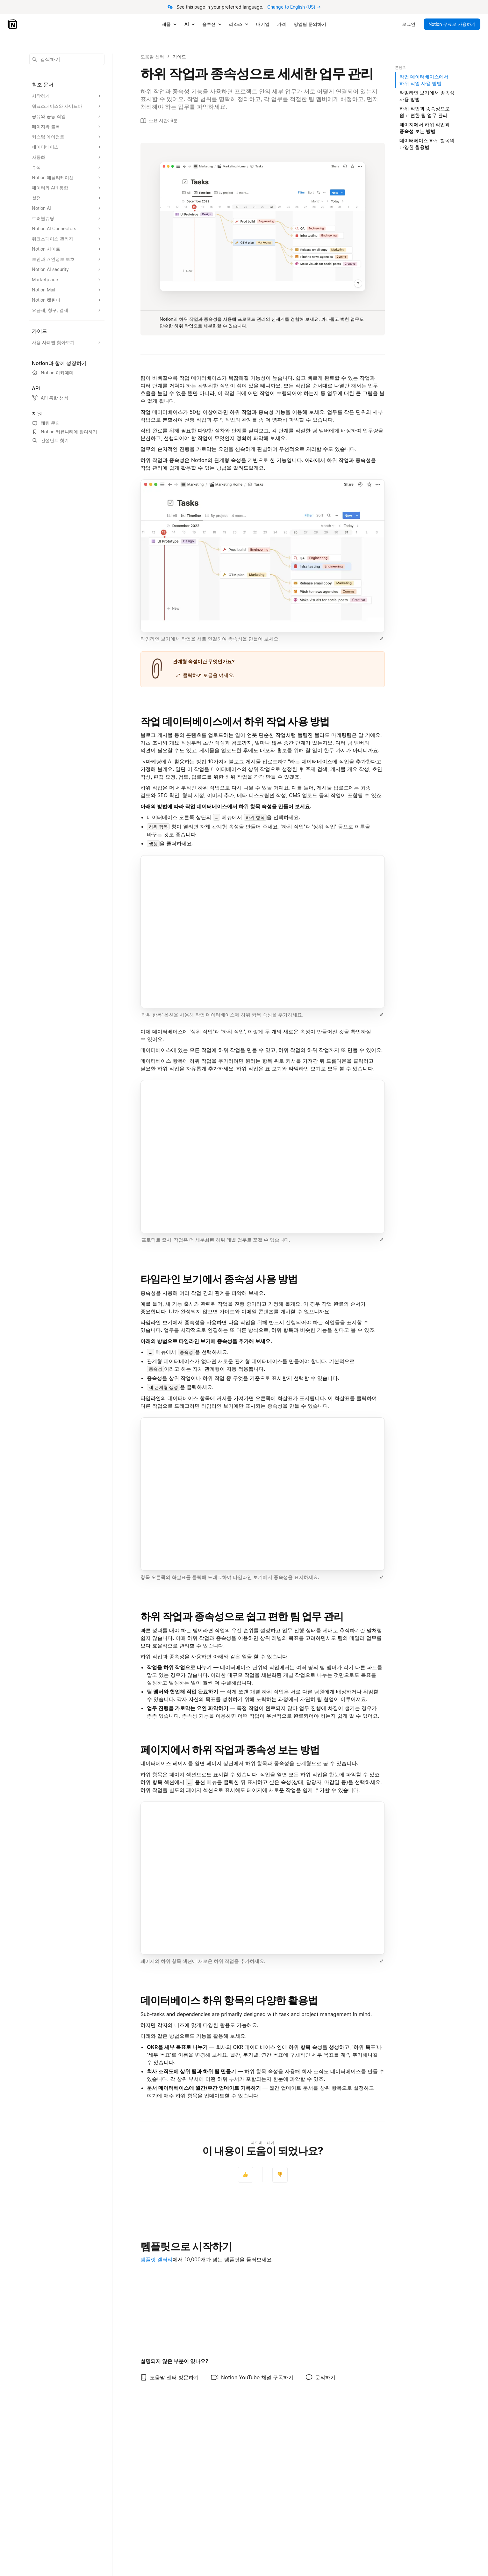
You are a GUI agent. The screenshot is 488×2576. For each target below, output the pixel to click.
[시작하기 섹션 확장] (66, 96)
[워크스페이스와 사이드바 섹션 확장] (66, 106)
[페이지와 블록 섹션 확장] (66, 126)
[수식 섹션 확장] (66, 167)
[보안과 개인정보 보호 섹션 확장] (66, 259)
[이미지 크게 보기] (381, 638)
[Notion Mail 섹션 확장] (66, 290)
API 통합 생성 (50, 398)
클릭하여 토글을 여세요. (205, 675)
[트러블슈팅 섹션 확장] (66, 218)
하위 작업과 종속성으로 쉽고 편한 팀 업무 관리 (242, 1616)
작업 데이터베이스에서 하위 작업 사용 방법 (235, 721)
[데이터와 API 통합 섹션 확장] (66, 188)
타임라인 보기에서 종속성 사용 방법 (219, 1279)
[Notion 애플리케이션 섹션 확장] (66, 177)
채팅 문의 (46, 423)
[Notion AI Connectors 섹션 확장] (66, 229)
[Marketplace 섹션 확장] (66, 280)
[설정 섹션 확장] (66, 198)
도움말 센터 (152, 56)
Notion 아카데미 (53, 373)
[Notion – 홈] (13, 24)
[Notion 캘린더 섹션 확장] (66, 300)
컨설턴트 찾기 (50, 440)
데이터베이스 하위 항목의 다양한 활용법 (229, 2000)
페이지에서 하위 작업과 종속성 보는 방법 (230, 1749)
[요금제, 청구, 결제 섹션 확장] (66, 310)
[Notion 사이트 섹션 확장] (66, 249)
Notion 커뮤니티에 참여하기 (64, 432)
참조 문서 (43, 84)
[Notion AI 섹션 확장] (66, 208)
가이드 (179, 56)
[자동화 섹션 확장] (66, 157)
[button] (262, 561)
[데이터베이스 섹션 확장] (66, 147)
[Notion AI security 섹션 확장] (66, 269)
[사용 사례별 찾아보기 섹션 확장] (66, 342)
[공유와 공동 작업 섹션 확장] (66, 116)
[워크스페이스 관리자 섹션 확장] (66, 239)
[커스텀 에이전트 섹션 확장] (66, 137)
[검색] (66, 59)
